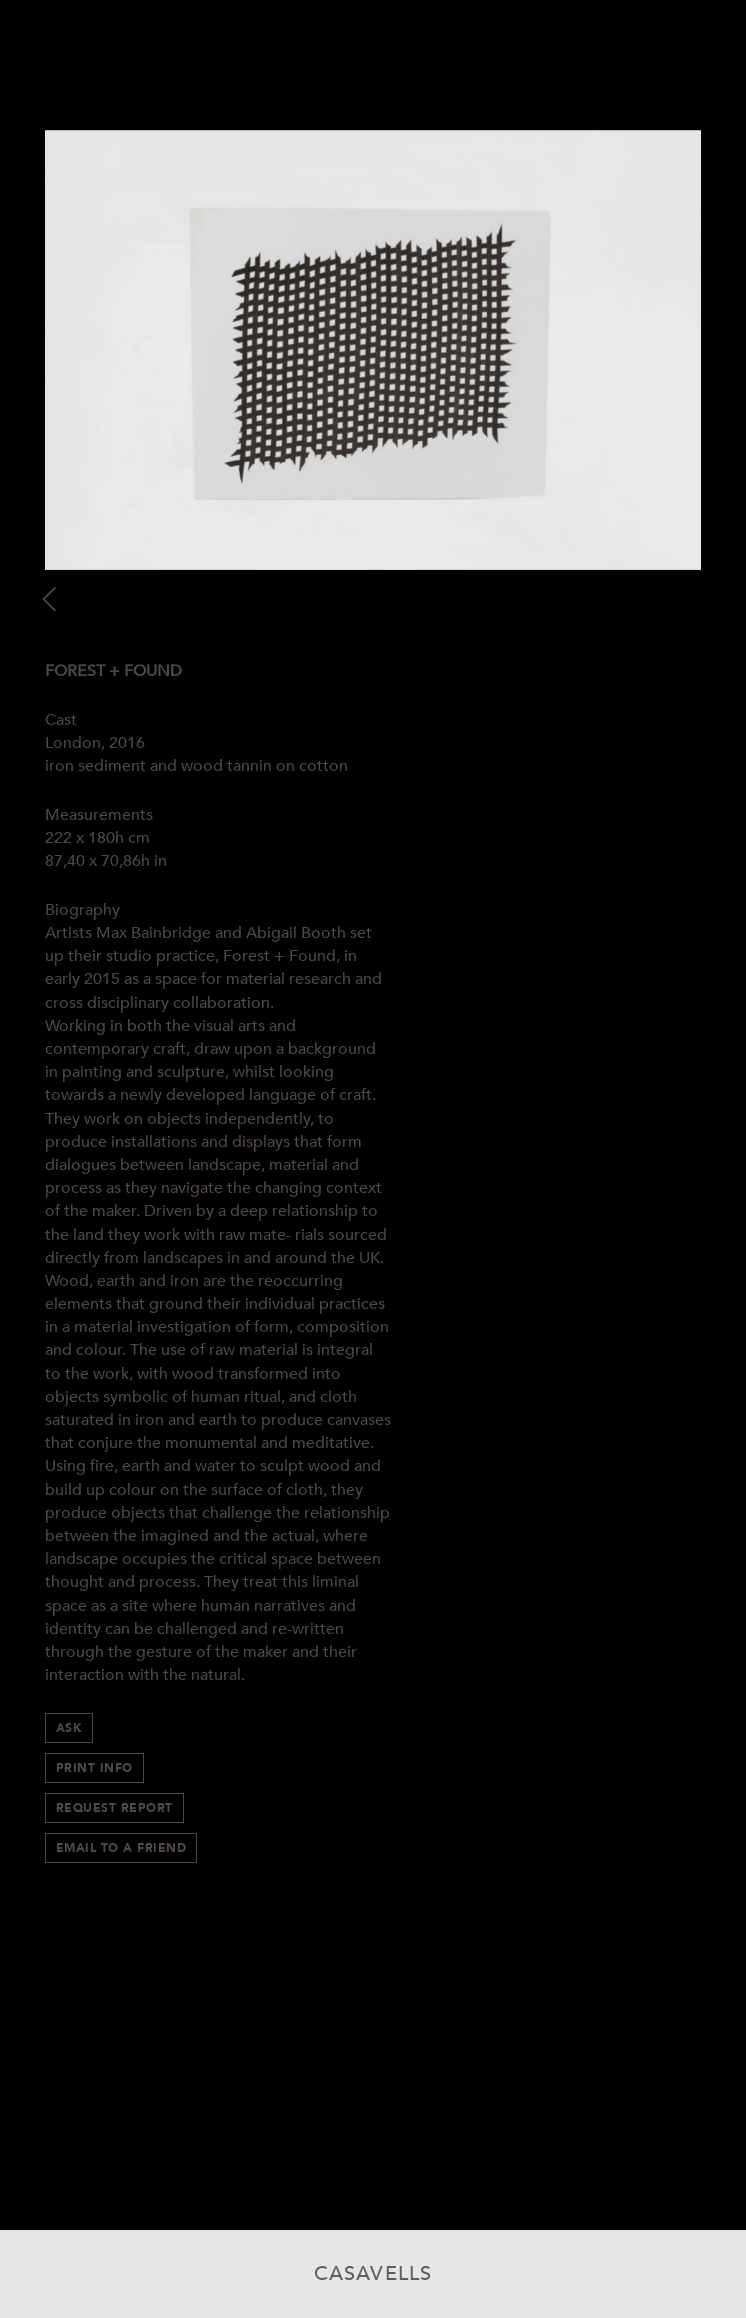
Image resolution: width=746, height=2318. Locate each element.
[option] (373, 350)
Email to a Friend (121, 1848)
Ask (69, 1728)
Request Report (114, 1808)
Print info (94, 1768)
